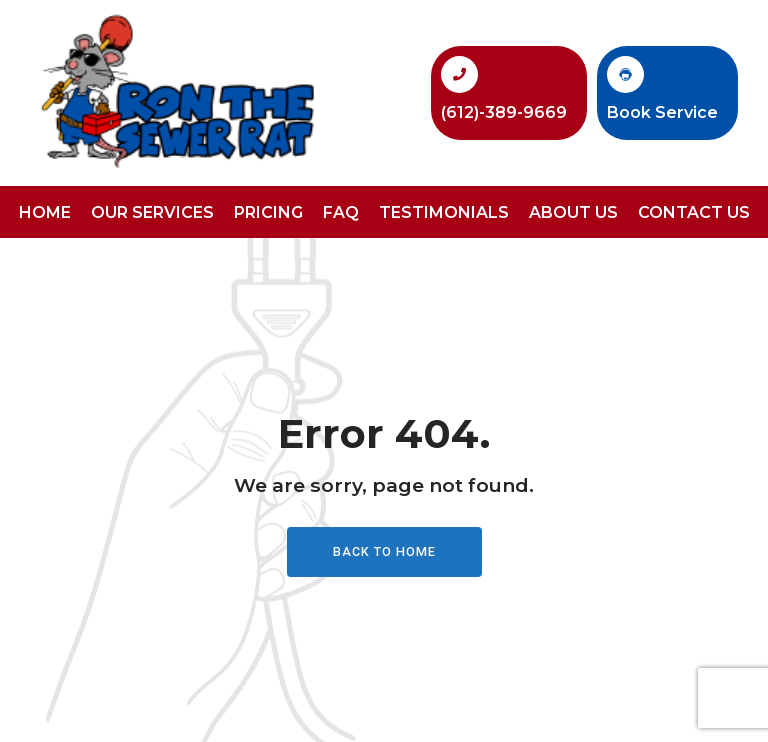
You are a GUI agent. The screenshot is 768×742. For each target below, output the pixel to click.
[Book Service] (625, 74)
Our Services (152, 212)
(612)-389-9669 (504, 112)
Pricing (268, 212)
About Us (573, 212)
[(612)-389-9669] (459, 74)
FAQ (341, 212)
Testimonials (444, 212)
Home (45, 212)
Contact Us (694, 212)
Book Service (662, 112)
